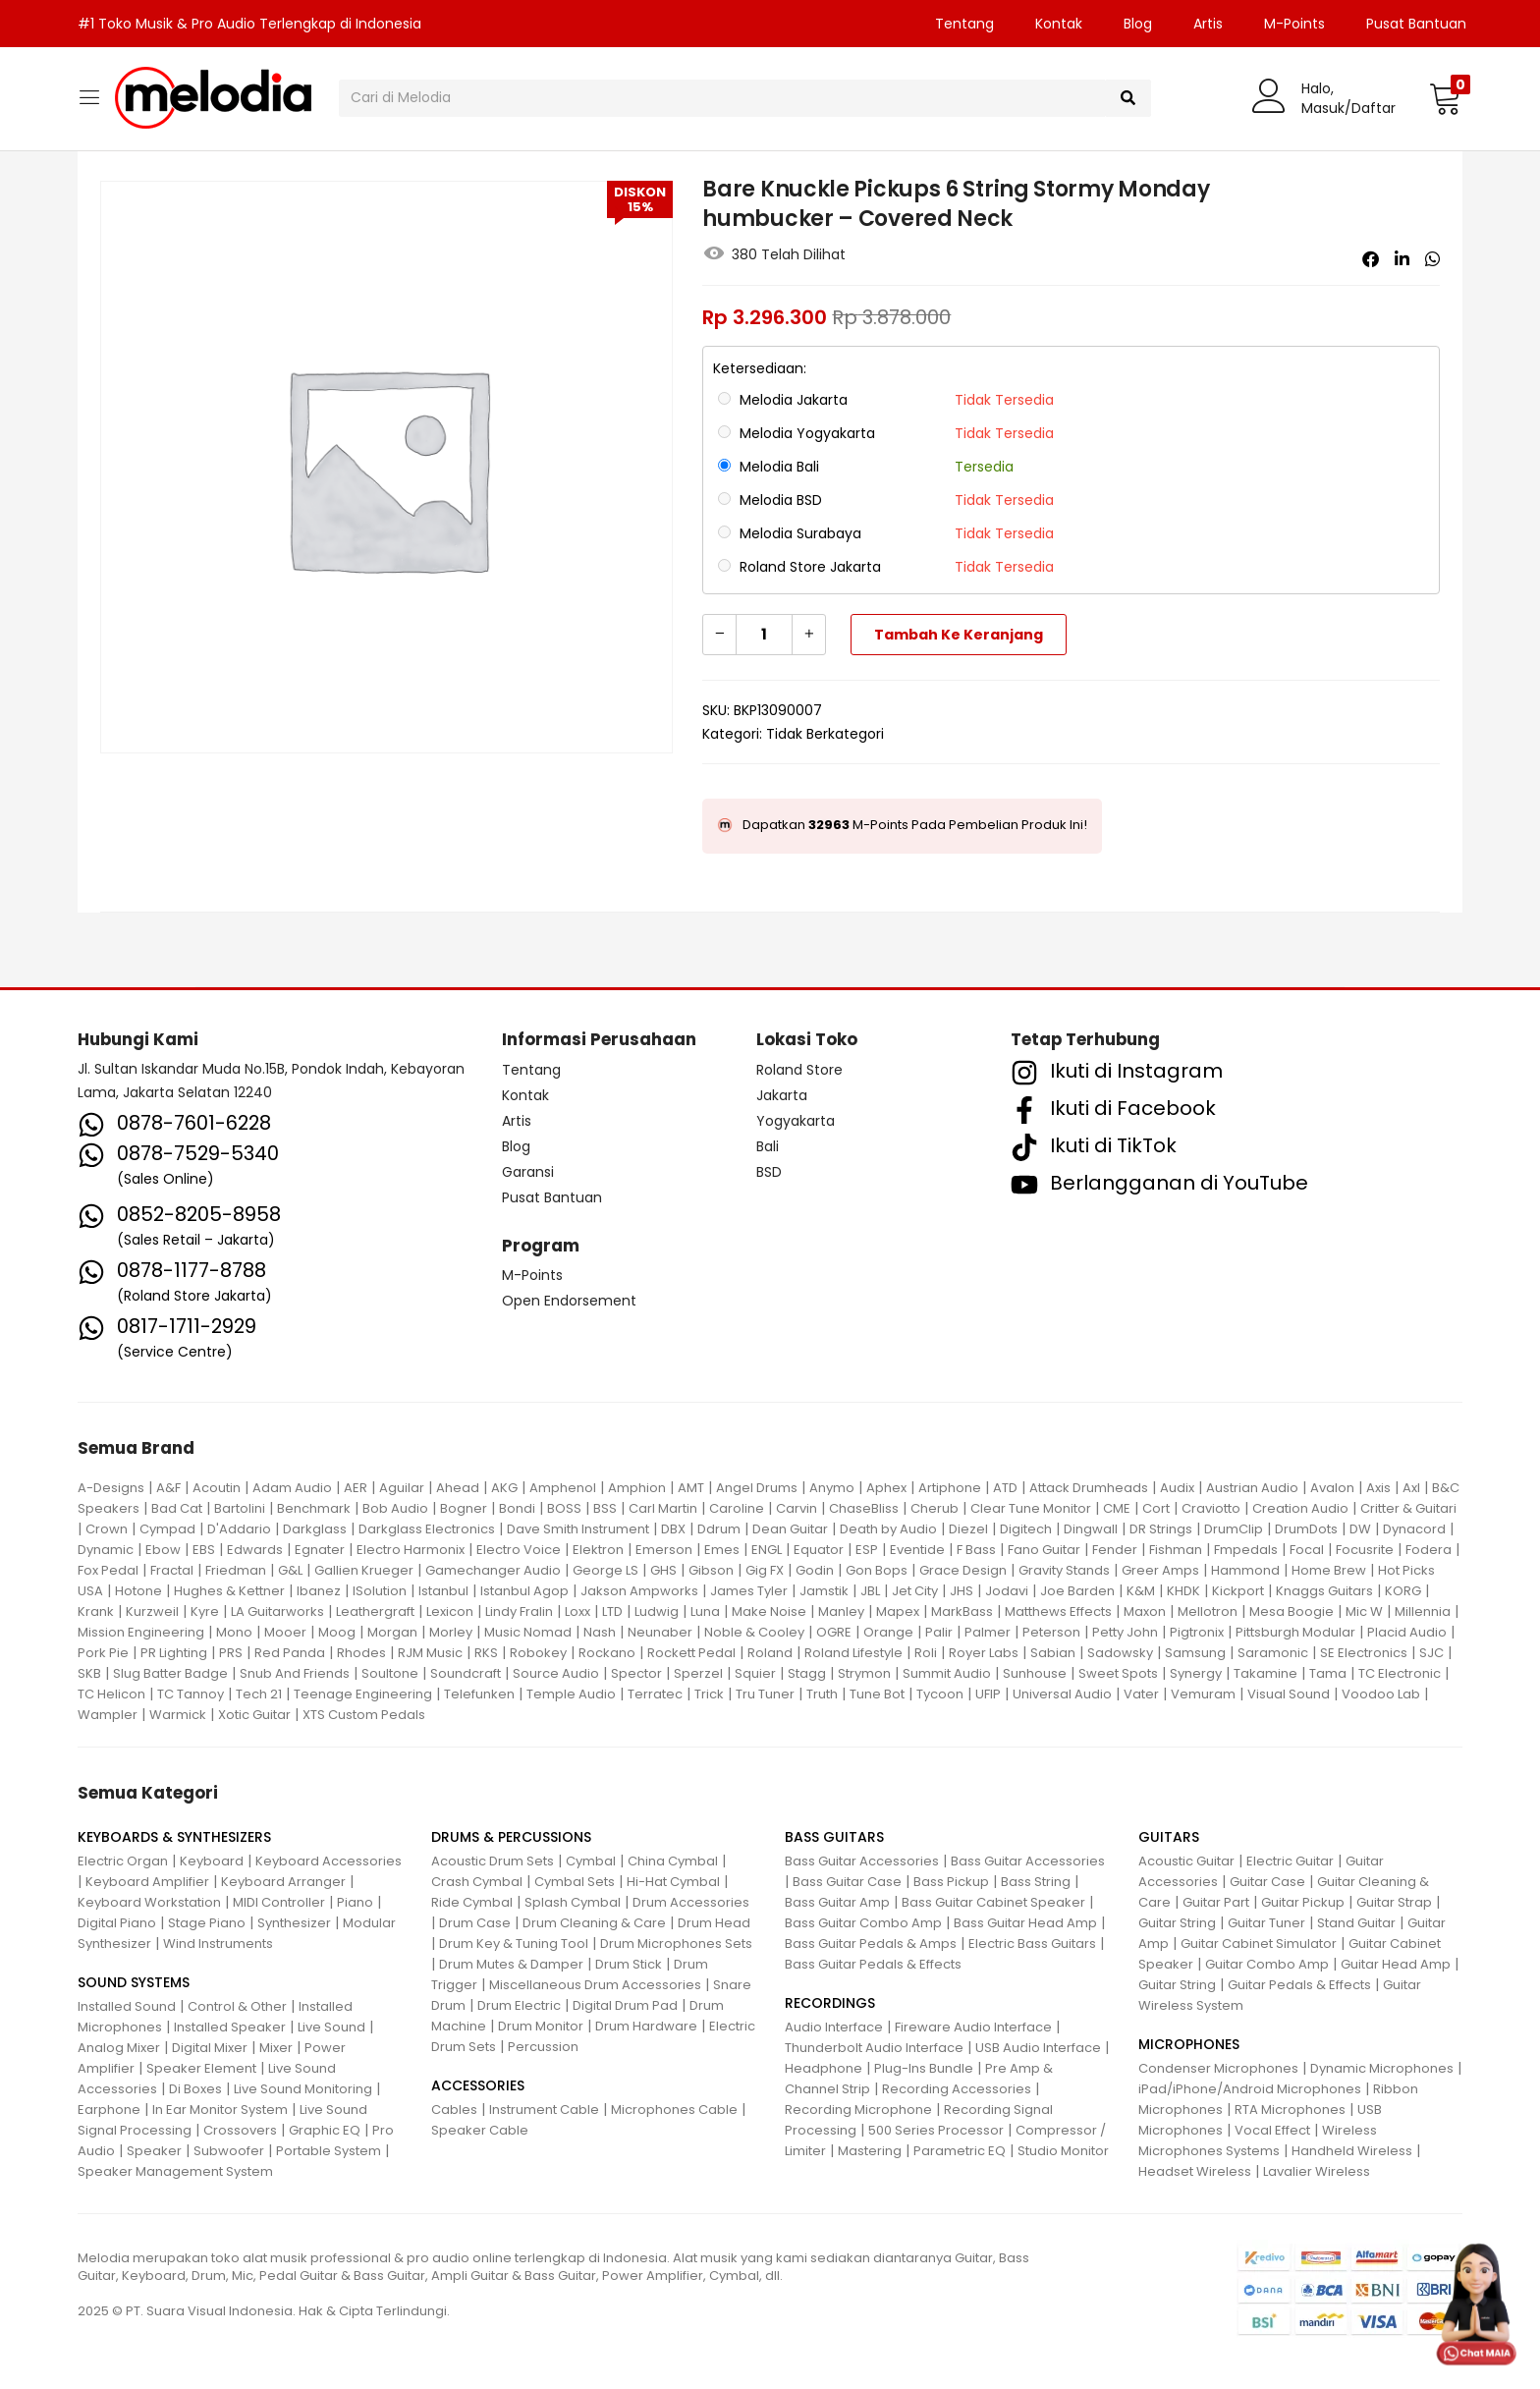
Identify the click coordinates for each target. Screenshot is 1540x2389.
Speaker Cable (479, 2130)
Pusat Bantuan (1416, 23)
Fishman (1175, 1549)
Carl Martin (663, 1508)
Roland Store (799, 1070)
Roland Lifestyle (853, 1652)
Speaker (154, 2150)
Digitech (1026, 1529)
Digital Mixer (210, 2047)
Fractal (171, 1570)
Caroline (736, 1508)
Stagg (807, 1673)
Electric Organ (123, 1861)
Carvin (796, 1508)
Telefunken (479, 1694)
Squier (755, 1673)
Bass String (1036, 1881)
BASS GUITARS (834, 1837)
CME (1116, 1508)
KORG (1403, 1591)
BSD (769, 1172)
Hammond (1245, 1570)
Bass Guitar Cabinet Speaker (993, 1902)
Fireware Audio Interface (973, 2027)
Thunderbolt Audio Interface (874, 2047)
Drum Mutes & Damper (511, 1964)
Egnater (320, 1549)
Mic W (1364, 1611)
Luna (705, 1611)
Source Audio (556, 1673)
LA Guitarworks (277, 1611)
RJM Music (430, 1652)
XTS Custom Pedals (363, 1714)
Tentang (964, 23)
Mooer (285, 1632)
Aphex (886, 1487)
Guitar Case (1267, 1881)
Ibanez (319, 1591)
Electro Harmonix (411, 1549)
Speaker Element (201, 2068)
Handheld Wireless (1352, 2150)
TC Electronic (1399, 1673)
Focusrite (1365, 1549)
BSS (605, 1508)
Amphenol (562, 1487)
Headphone (823, 2068)
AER (355, 1487)
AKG (504, 1487)
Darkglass (315, 1529)
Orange (888, 1632)
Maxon (1145, 1611)
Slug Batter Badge (170, 1673)
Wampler (108, 1714)
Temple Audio (571, 1694)
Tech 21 (259, 1694)
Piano (355, 1902)
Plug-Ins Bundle (923, 2068)
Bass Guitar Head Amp (1025, 1923)
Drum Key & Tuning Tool (513, 1943)
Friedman (235, 1570)
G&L (290, 1570)
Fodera (1428, 1549)
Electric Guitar (1290, 1861)
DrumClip (1233, 1529)
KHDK (1183, 1591)
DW (1360, 1529)
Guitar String (1177, 1923)
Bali (767, 1146)
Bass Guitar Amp (837, 1902)
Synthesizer (294, 1923)
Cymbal (591, 1861)
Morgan (392, 1632)
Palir (939, 1632)
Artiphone (949, 1487)
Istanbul (443, 1591)
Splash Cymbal (572, 1902)
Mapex (897, 1611)
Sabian (1052, 1652)
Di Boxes (195, 2089)
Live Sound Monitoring (303, 2089)
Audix (1177, 1487)
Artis (1208, 23)
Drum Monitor (540, 2026)
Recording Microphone (858, 2109)
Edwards (255, 1549)
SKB (89, 1673)
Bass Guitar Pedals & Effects (873, 1964)
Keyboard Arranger (283, 1881)
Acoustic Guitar (1186, 1861)
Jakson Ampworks (639, 1591)
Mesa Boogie (1291, 1611)
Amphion (637, 1487)
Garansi (528, 1172)
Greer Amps (1160, 1570)
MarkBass (962, 1611)
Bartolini (239, 1508)
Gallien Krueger (363, 1570)
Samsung (1195, 1652)
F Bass (976, 1549)
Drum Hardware (646, 2026)
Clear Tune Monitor (1030, 1508)
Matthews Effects (1058, 1611)
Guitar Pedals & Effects (1299, 1984)
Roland (770, 1652)
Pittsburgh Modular (1295, 1632)
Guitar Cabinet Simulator (1259, 1943)
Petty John (1125, 1632)
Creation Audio (1300, 1508)
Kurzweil (152, 1611)
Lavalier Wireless (1316, 2171)
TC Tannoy (190, 1694)
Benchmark (314, 1508)
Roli (925, 1652)
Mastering (870, 2150)
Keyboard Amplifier (147, 1881)
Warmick (177, 1714)
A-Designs (111, 1487)
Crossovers (240, 2130)
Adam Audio (292, 1487)
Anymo (831, 1487)
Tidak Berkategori (825, 734)
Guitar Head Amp (1396, 1964)
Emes (722, 1549)
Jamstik (824, 1591)
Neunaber (660, 1632)
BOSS (564, 1508)
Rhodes (361, 1652)
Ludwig (656, 1611)
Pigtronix (1197, 1632)
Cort (1156, 1508)
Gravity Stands (1064, 1570)
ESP (866, 1549)
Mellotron (1208, 1611)
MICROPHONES (1188, 2044)
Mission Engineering (141, 1632)
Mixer (276, 2047)
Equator (819, 1549)
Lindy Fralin (519, 1611)
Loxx (577, 1611)
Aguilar (401, 1487)
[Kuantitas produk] (764, 634)
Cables (454, 2109)
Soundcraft (465, 1673)
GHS (663, 1570)
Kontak (1058, 23)
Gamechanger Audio (493, 1570)
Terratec (655, 1694)
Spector (636, 1673)
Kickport (1238, 1591)
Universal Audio (1062, 1694)
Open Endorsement (569, 1300)
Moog (337, 1632)
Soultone (389, 1673)
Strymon (864, 1673)
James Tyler (749, 1591)
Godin (815, 1570)
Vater (1141, 1694)
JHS (961, 1591)
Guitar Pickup (1303, 1902)
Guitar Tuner (1266, 1923)
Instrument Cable (544, 2109)
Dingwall (1091, 1529)
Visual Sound (1288, 1694)
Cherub (934, 1508)
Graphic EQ (324, 2130)
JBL (870, 1591)
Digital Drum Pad (625, 2005)
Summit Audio (947, 1673)
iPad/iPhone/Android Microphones (1249, 2089)
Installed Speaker (230, 2027)
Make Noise (769, 1611)
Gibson (711, 1570)
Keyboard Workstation (149, 1902)
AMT (691, 1487)
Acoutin (216, 1487)
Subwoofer (228, 2150)
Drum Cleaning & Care (594, 1923)
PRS (231, 1652)
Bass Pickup (951, 1881)
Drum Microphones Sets (676, 1943)
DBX (673, 1529)
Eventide (917, 1549)
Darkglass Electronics (426, 1529)
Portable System (328, 2150)
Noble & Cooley (754, 1632)
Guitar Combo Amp (1267, 1964)
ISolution (380, 1591)
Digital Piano (117, 1923)
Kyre (205, 1611)
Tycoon (939, 1694)
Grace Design (963, 1570)
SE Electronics (1363, 1652)
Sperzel (698, 1673)
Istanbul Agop (524, 1591)
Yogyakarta (795, 1121)
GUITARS (1168, 1837)
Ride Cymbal (472, 1902)
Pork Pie (103, 1652)
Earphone (109, 2109)
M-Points (1294, 23)
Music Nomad (528, 1632)
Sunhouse (1035, 1673)
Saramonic (1273, 1652)
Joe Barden (1077, 1591)
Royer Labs (983, 1652)
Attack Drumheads (1088, 1487)
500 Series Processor (936, 2130)
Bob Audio (395, 1508)
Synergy (1196, 1673)
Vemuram (1203, 1694)
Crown (106, 1529)
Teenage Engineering (363, 1694)
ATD (1005, 1487)
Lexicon (449, 1611)
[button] (1445, 98)
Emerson (663, 1549)
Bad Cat (176, 1508)
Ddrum (719, 1529)
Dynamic (106, 1549)
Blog (1138, 23)
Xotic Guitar (254, 1714)
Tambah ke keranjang (958, 634)
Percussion (543, 2046)
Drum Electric (519, 2005)
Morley (450, 1632)
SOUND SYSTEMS (134, 1982)
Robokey (538, 1652)
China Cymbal (673, 1861)
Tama (1328, 1673)
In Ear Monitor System (220, 2109)
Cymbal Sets (574, 1881)
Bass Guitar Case (847, 1881)
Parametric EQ (959, 2150)
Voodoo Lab (1381, 1694)
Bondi (517, 1508)
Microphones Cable (674, 2109)
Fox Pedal (108, 1570)
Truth (822, 1694)
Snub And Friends (295, 1673)
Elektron (598, 1549)
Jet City (915, 1591)
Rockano (606, 1652)
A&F (168, 1487)
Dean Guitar (790, 1529)
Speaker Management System (175, 2171)
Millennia (1423, 1611)
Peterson (1051, 1632)
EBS (203, 1549)
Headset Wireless (1194, 2171)
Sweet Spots (1118, 1673)
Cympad (167, 1529)
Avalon (1332, 1487)
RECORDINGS (830, 2003)
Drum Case (475, 1923)
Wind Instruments (218, 1943)
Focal (1307, 1549)
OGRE (834, 1632)
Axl (1411, 1487)
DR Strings (1160, 1529)
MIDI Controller (279, 1902)
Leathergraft (375, 1611)
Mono (234, 1632)
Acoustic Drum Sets (492, 1861)
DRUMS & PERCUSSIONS (511, 1837)
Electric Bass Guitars (1032, 1943)
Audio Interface (834, 2027)
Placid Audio (1407, 1632)
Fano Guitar (1044, 1549)
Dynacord (1414, 1529)
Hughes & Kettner (229, 1591)
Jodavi (1006, 1591)
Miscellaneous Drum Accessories (595, 1984)
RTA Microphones (1290, 2109)
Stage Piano (207, 1923)
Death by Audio (888, 1529)
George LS (605, 1570)
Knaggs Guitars (1324, 1591)
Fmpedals (1246, 1549)
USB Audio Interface (1038, 2047)
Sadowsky (1120, 1652)
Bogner (463, 1508)
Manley (841, 1611)
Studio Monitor (1063, 2150)
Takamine (1265, 1673)
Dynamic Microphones (1382, 2068)
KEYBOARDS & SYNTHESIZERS (174, 1837)
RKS (486, 1652)
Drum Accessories (690, 1902)
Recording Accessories (956, 2089)
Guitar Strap (1394, 1902)
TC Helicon (111, 1694)
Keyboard (212, 1861)
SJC (1431, 1652)
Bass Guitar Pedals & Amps (871, 1943)
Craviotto (1211, 1508)
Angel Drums (757, 1487)
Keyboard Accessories (328, 1861)
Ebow (163, 1549)
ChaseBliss (864, 1508)
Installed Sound (127, 2006)
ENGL (766, 1549)
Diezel (968, 1529)
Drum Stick (628, 1964)
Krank (96, 1611)
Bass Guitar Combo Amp (863, 1923)
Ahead (457, 1487)
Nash (599, 1632)
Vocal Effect (1272, 2130)
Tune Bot (877, 1694)
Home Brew (1329, 1570)
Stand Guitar (1356, 1923)
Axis (1378, 1487)
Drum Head (714, 1923)
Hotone (138, 1591)
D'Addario (239, 1529)
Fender (1114, 1549)
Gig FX (764, 1570)
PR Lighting (173, 1652)
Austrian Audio (1252, 1487)
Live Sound (331, 2027)
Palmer (987, 1632)
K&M (1141, 1591)
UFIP (988, 1694)
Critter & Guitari (1408, 1508)
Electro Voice (518, 1549)
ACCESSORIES (477, 2085)
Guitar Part (1215, 1902)
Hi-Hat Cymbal (673, 1881)
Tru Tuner (765, 1694)
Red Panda (289, 1652)
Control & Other (237, 2006)
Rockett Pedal (691, 1652)
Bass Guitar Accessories (862, 1861)
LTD (612, 1611)
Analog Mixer (119, 2047)
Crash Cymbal (476, 1881)
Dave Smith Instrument (578, 1529)
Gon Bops (877, 1570)
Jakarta (781, 1095)
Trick (709, 1694)
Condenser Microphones (1218, 2068)
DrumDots (1306, 1529)
